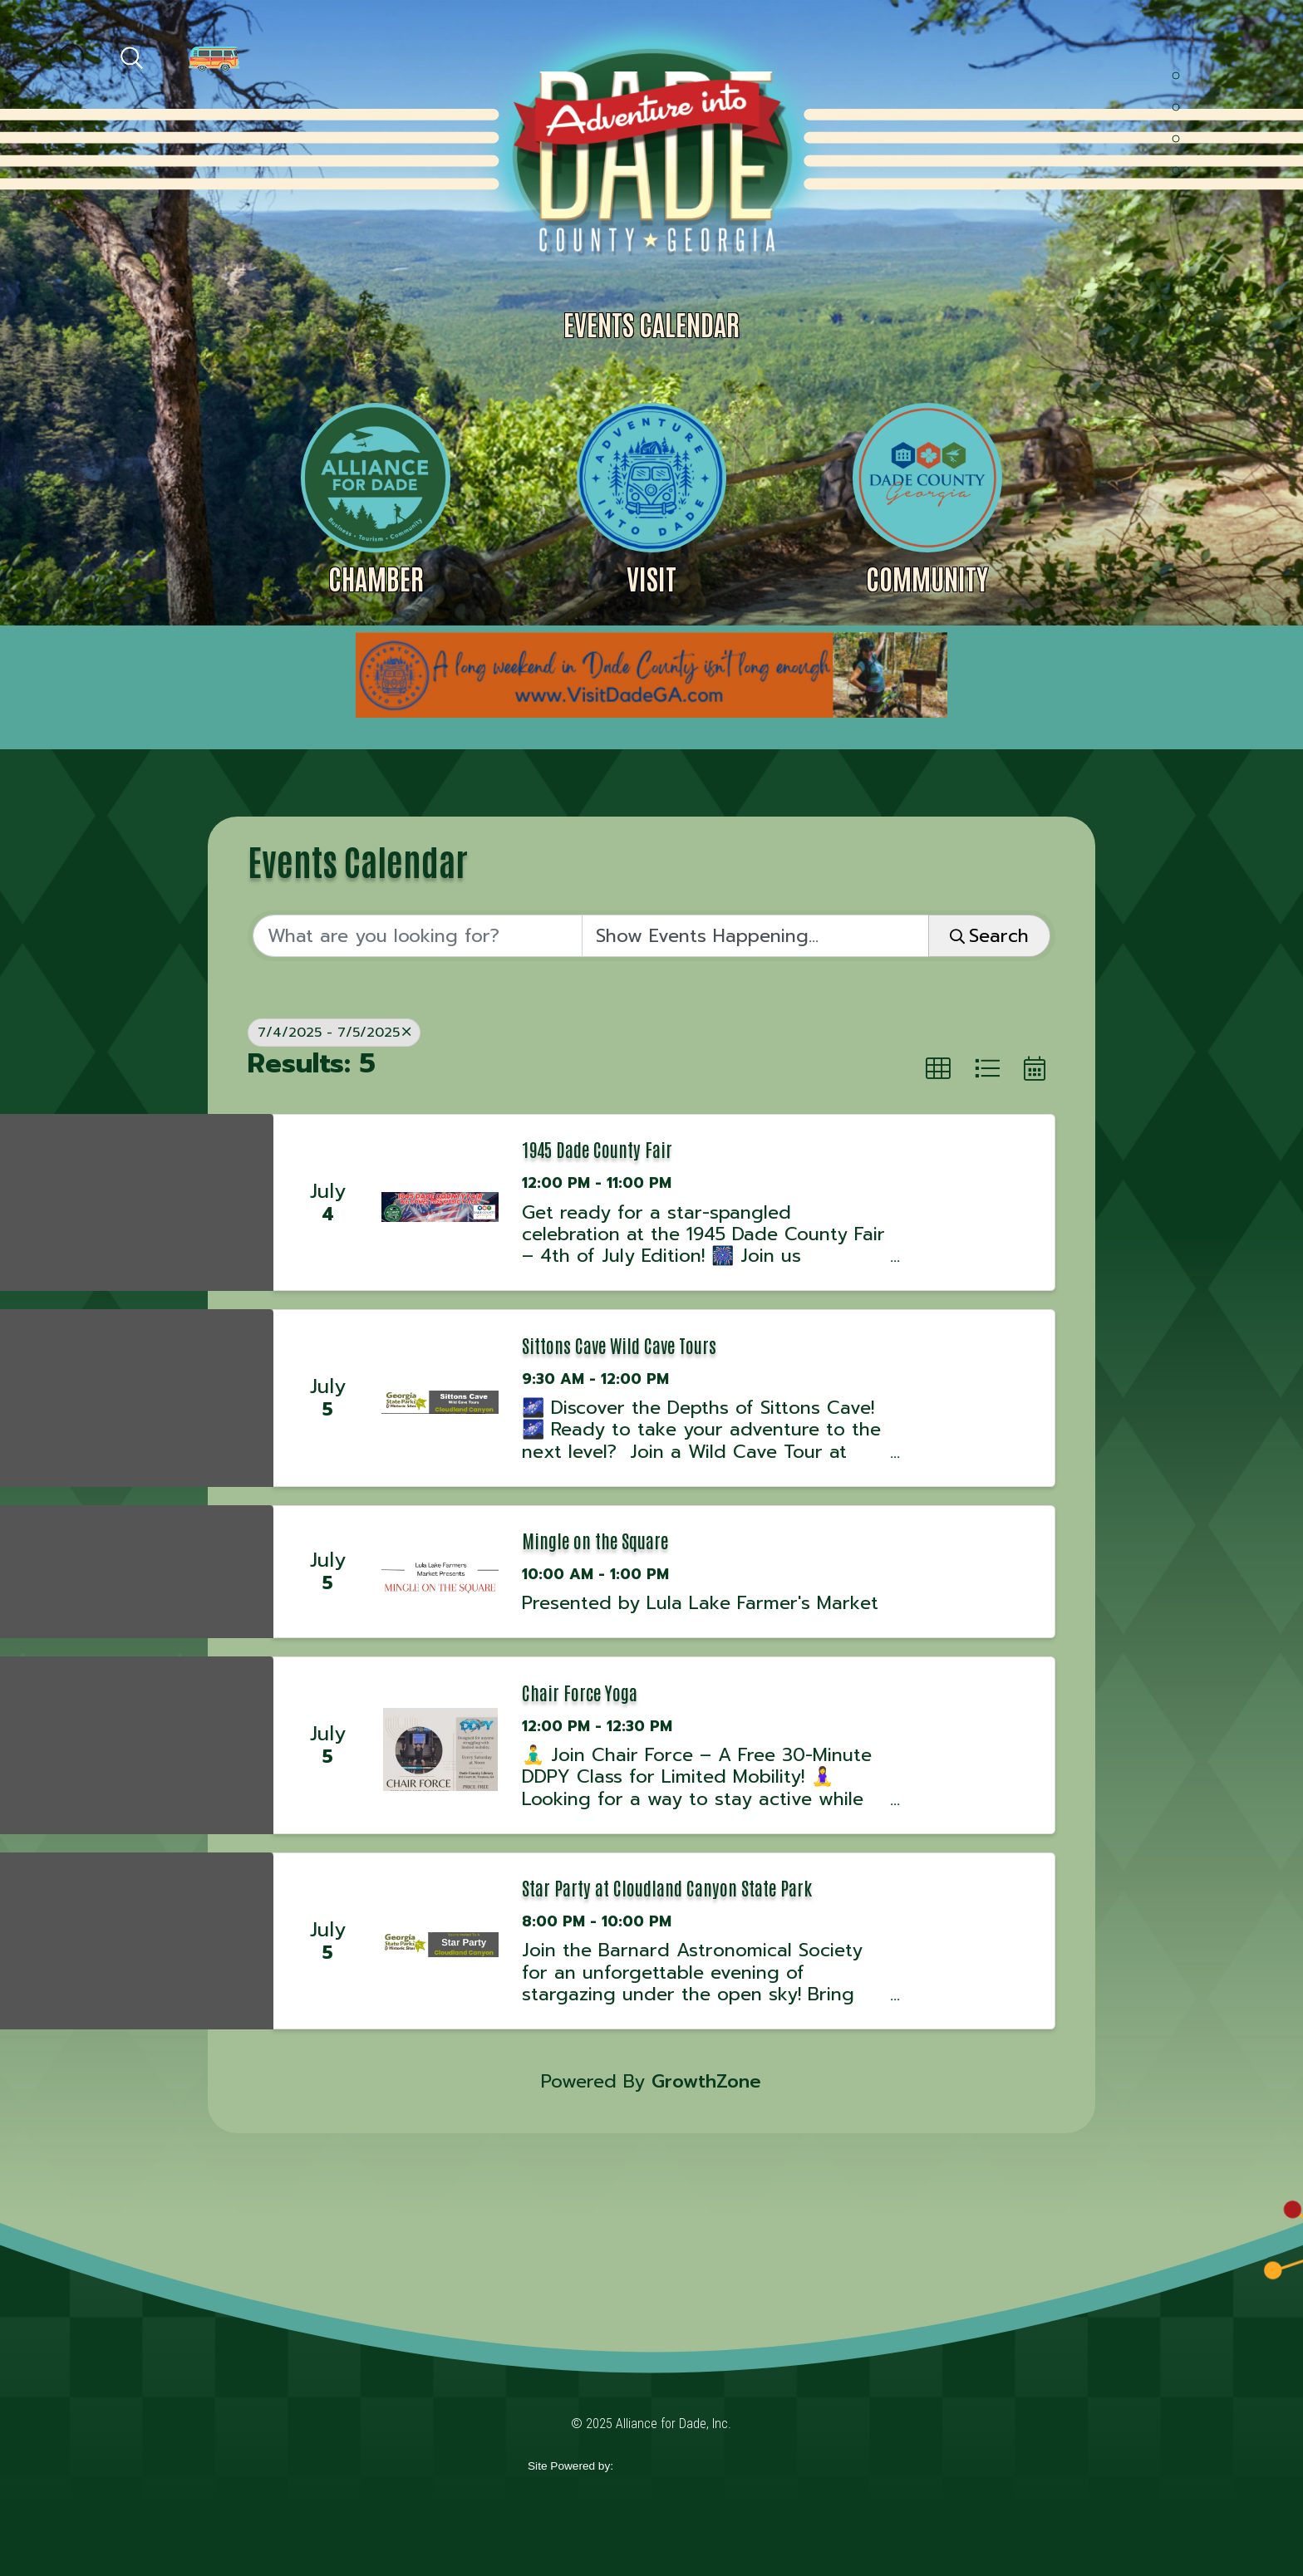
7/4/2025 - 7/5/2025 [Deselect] (334, 1032)
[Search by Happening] (755, 936)
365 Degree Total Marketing (694, 2466)
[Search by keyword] (417, 936)
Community (927, 578)
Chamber (376, 578)
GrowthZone (706, 2081)
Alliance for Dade (649, 148)
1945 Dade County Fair (597, 1149)
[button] (938, 1069)
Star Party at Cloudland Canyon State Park (667, 1887)
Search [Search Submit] (989, 935)
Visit (651, 578)
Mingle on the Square (595, 1540)
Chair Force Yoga (579, 1692)
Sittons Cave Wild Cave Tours (619, 1345)
